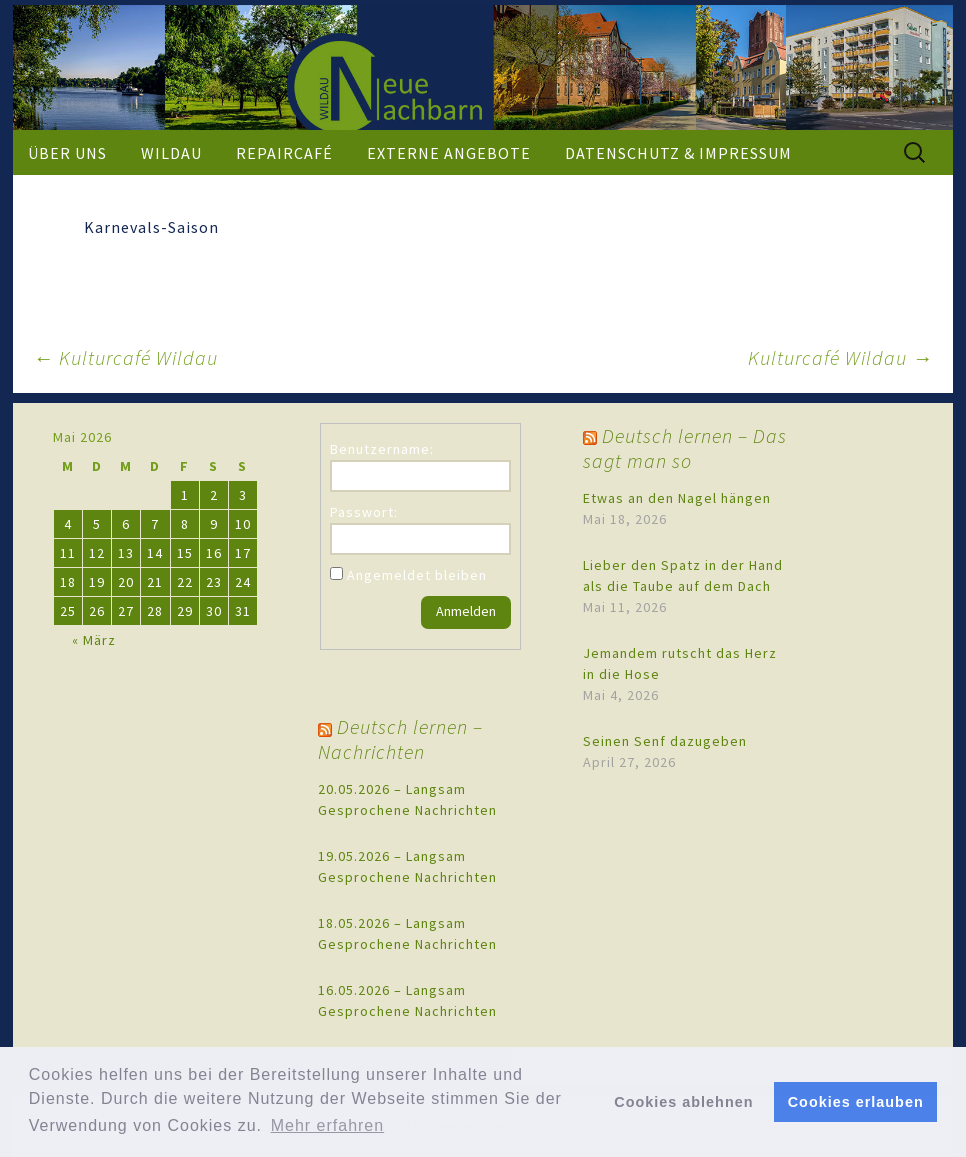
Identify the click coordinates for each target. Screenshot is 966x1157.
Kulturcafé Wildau (125, 357)
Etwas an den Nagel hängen (677, 498)
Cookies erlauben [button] (856, 1102)
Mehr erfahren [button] (328, 1125)
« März (94, 640)
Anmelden (466, 611)
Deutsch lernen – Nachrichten (400, 739)
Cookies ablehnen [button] (683, 1102)
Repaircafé (284, 153)
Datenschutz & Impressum (678, 153)
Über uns (67, 153)
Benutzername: (382, 449)
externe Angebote (449, 153)
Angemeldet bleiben (417, 575)
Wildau (171, 153)
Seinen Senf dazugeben (665, 741)
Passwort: (364, 512)
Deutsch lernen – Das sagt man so (685, 448)
